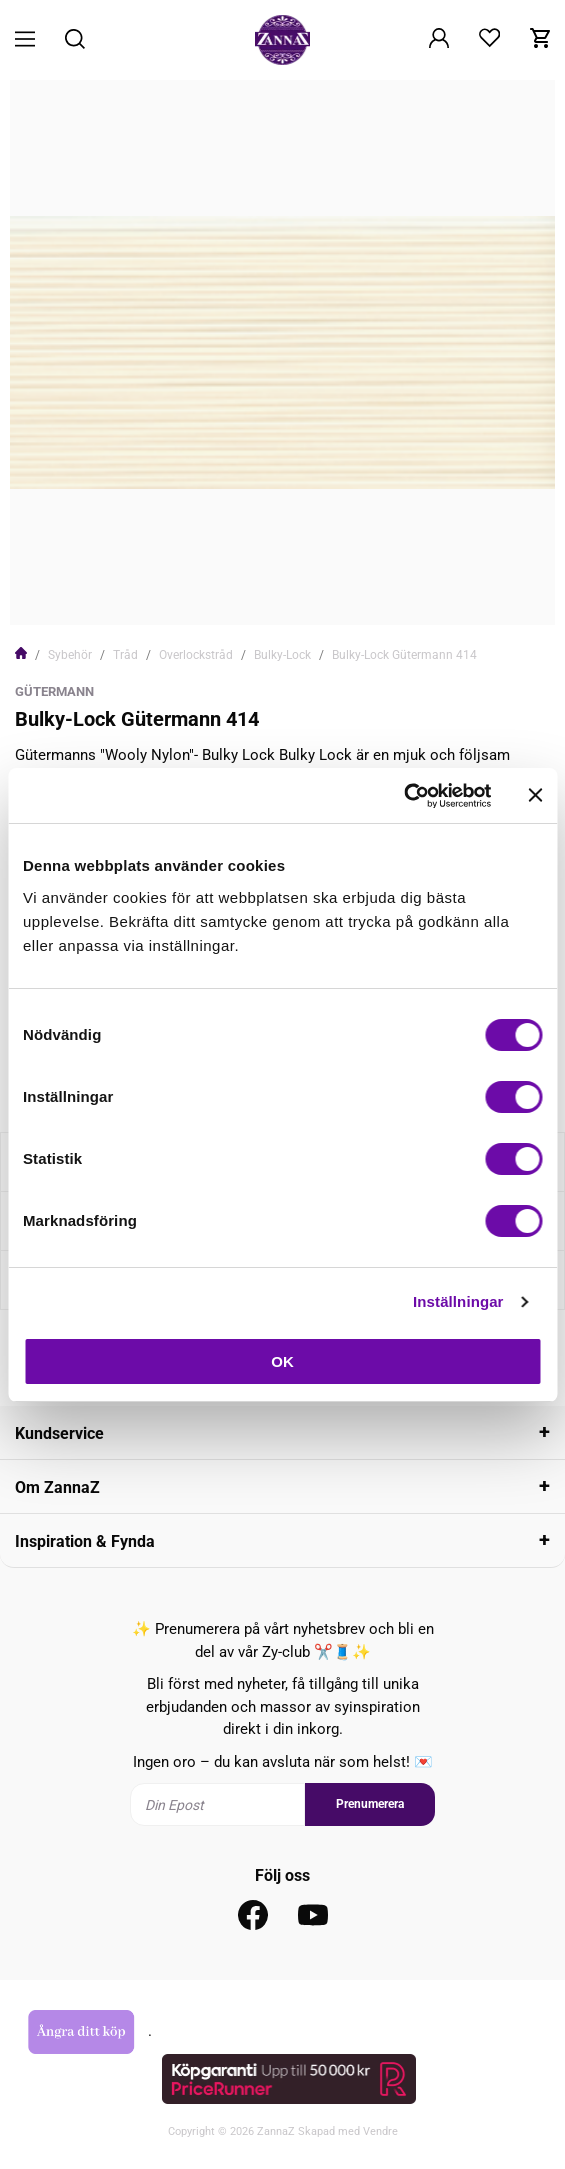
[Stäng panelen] (535, 795)
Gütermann (54, 691)
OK (282, 1361)
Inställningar (458, 1301)
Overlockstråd (196, 655)
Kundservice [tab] (59, 1433)
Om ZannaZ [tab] (57, 1487)
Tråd (125, 655)
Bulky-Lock (282, 655)
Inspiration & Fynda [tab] (85, 1541)
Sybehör (70, 655)
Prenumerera (370, 1804)
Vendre (380, 2131)
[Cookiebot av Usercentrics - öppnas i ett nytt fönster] (403, 796)
